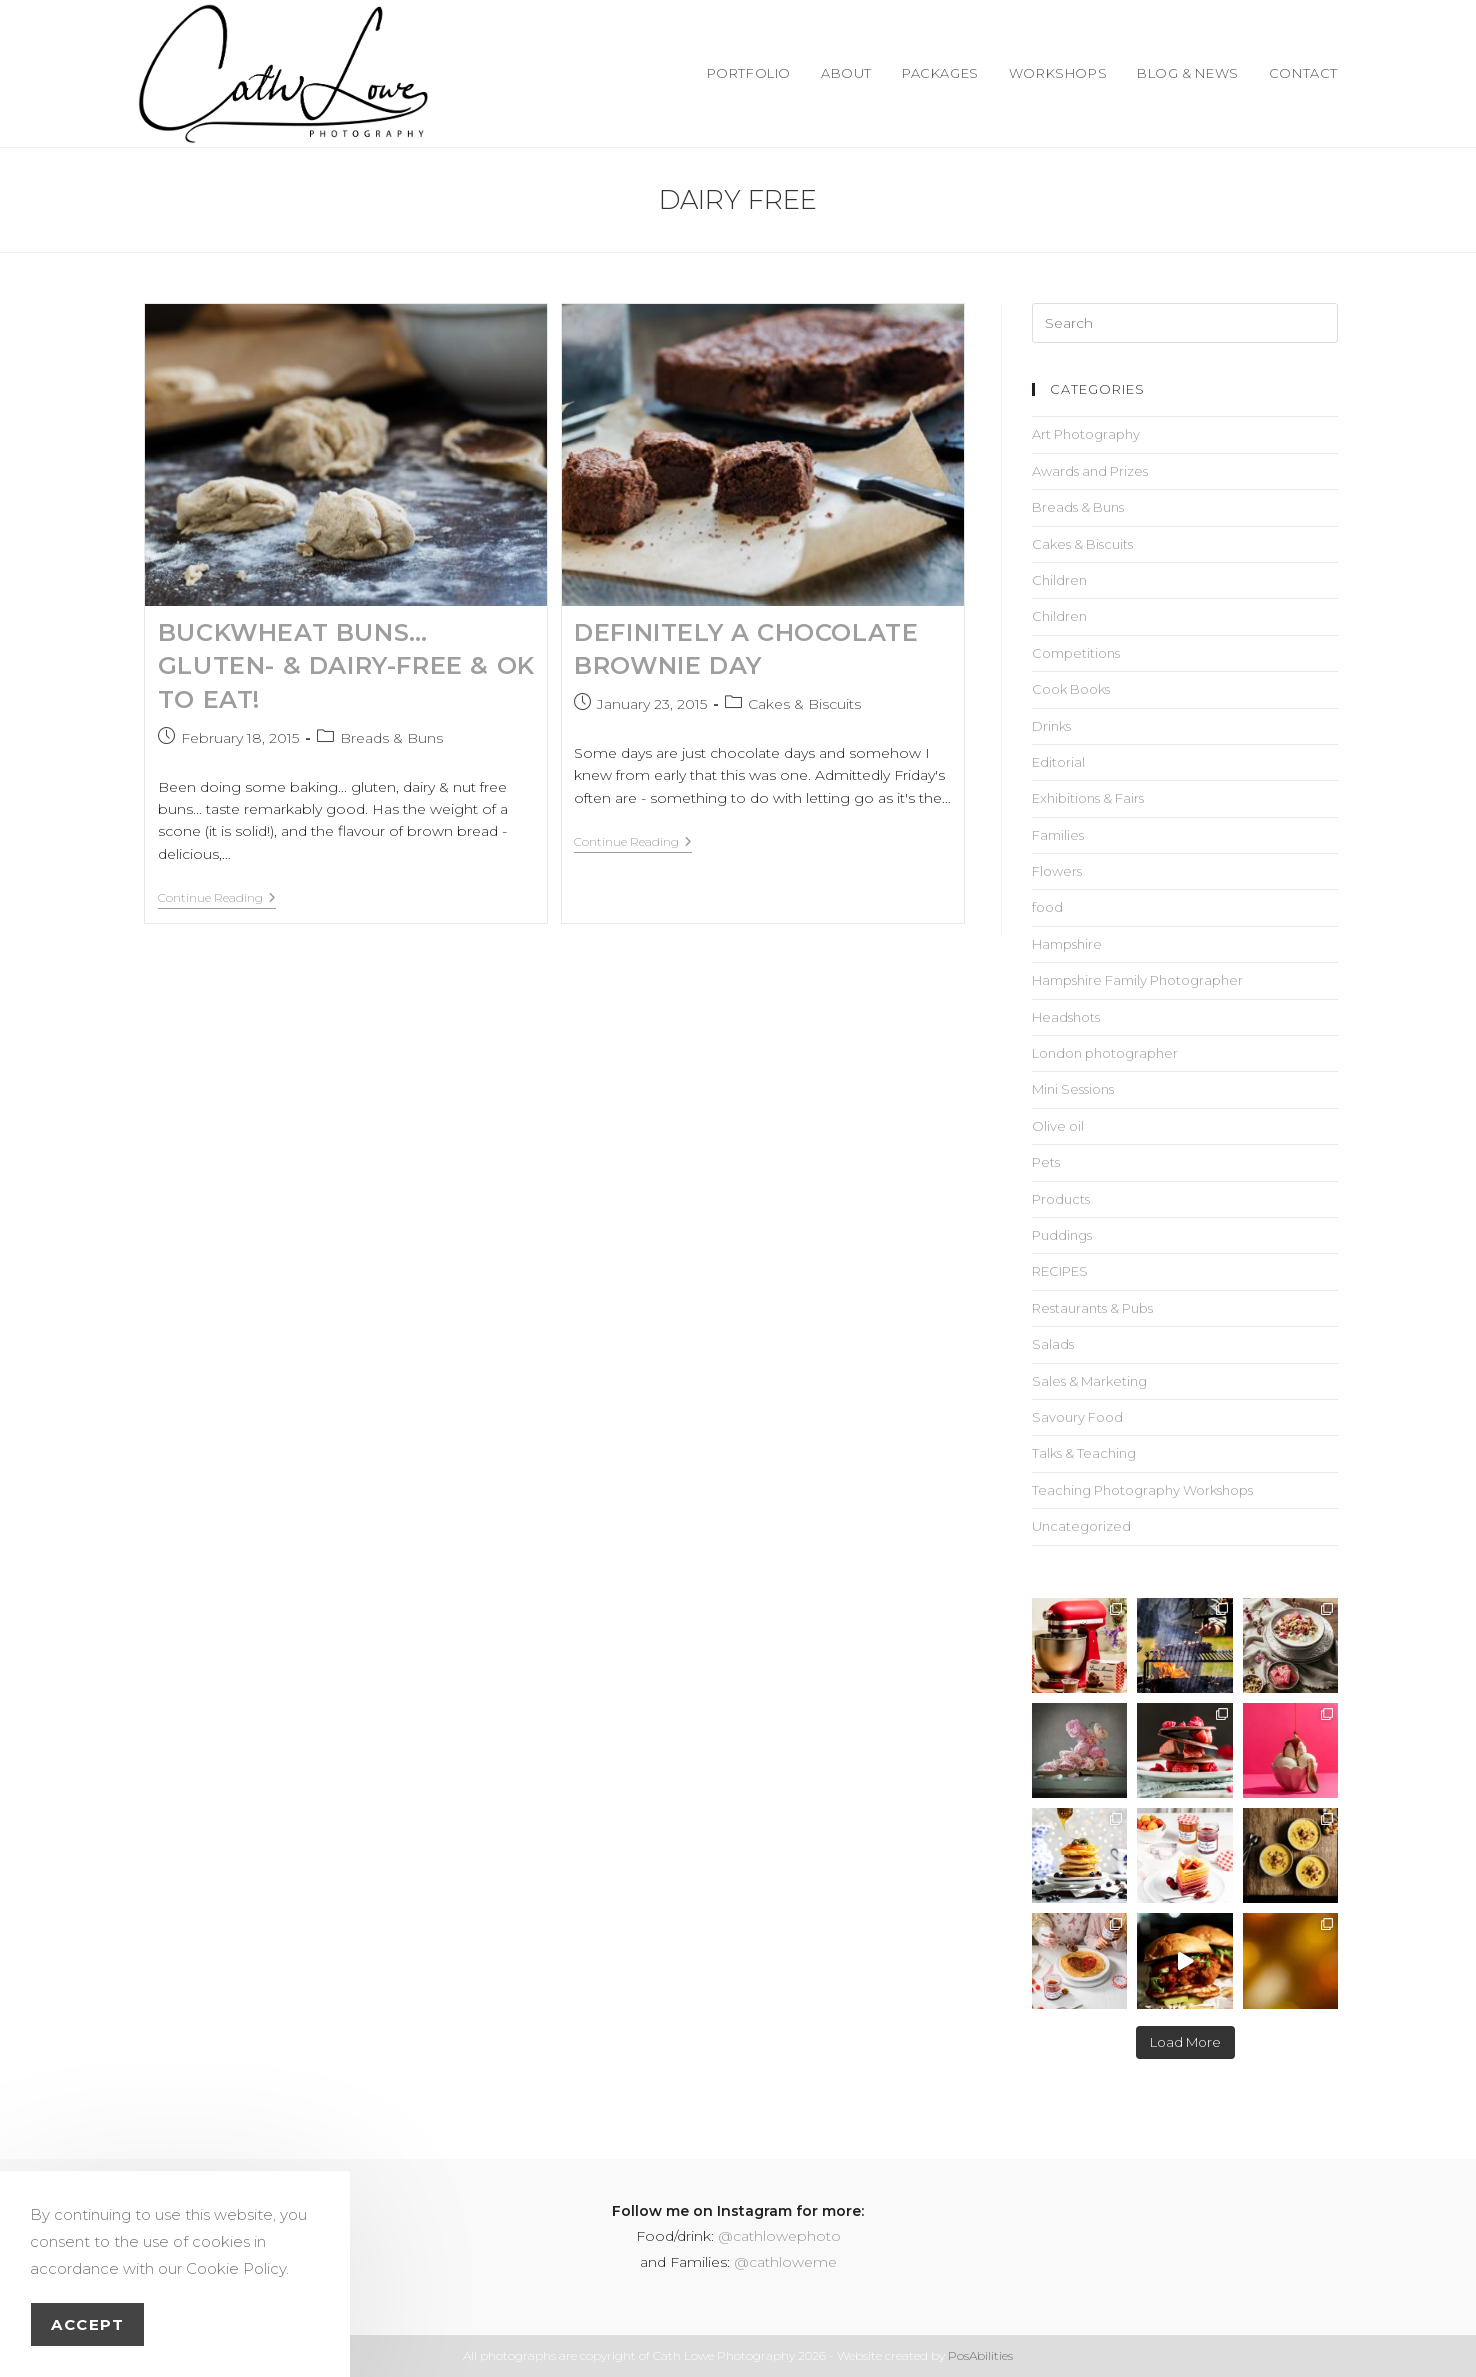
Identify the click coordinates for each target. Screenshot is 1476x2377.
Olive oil (1058, 1126)
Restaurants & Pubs (1092, 1308)
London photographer (1105, 1053)
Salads (1053, 1344)
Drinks (1051, 726)
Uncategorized (1081, 1526)
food (1047, 907)
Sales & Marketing (1089, 1381)
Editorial (1058, 762)
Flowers (1057, 871)
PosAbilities (980, 2355)
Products (1061, 1199)
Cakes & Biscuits (804, 704)
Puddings (1062, 1235)
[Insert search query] (1185, 323)
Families (1058, 835)
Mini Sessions (1073, 1089)
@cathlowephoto (779, 2236)
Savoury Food (1077, 1417)
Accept (87, 2324)
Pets (1046, 1162)
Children (1059, 580)
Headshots (1066, 1017)
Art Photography (1086, 434)
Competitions (1076, 653)
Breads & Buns (391, 738)
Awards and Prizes (1090, 471)
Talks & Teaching (1084, 1453)
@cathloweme (785, 2262)
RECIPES (1060, 1271)
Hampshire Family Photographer (1137, 980)
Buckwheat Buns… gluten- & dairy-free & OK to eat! (346, 666)
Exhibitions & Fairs (1088, 798)
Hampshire (1067, 944)
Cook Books (1071, 689)
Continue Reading (217, 898)
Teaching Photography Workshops (1142, 1490)
